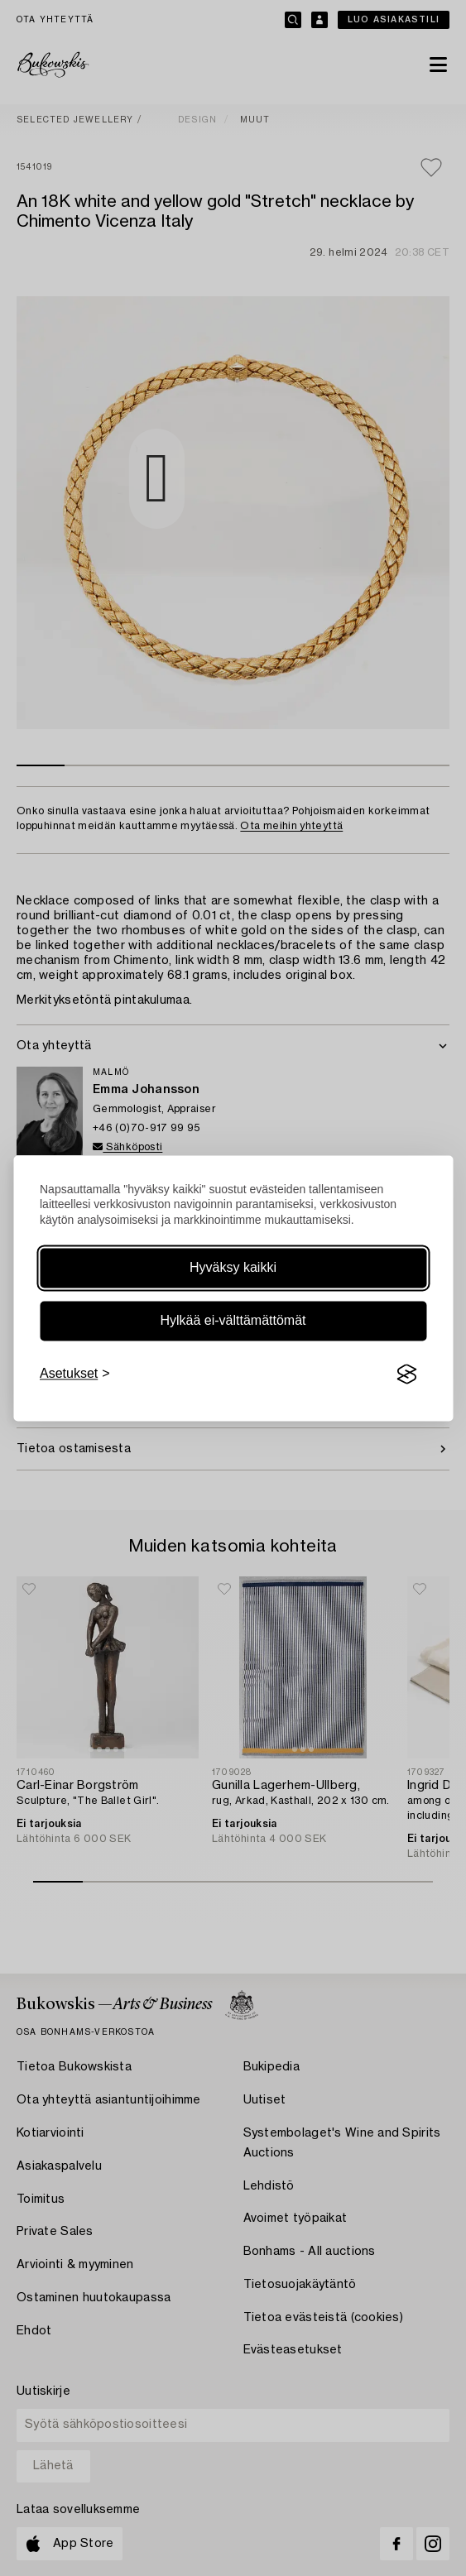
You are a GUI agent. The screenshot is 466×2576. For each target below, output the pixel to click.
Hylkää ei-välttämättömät (232, 1321)
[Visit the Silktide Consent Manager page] (406, 1374)
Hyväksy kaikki (233, 1268)
